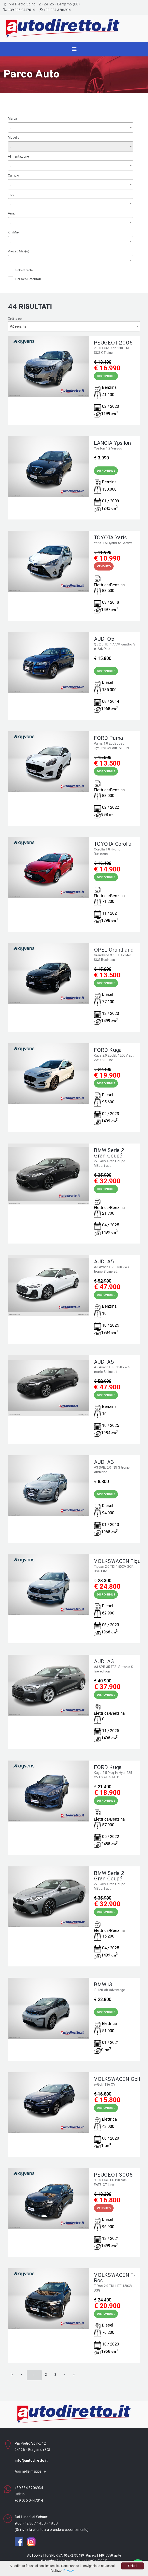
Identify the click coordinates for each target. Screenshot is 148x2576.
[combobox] (70, 127)
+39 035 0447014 (19, 10)
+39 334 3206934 (55, 10)
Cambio (13, 175)
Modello (13, 137)
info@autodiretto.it (31, 2460)
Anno (12, 213)
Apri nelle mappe (28, 2471)
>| (74, 2374)
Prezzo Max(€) (18, 251)
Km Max (13, 232)
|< (12, 2374)
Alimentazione (18, 156)
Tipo (11, 194)
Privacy (91, 2555)
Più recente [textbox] (18, 326)
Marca (12, 118)
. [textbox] (10, 127)
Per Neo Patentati (28, 279)
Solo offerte (24, 270)
